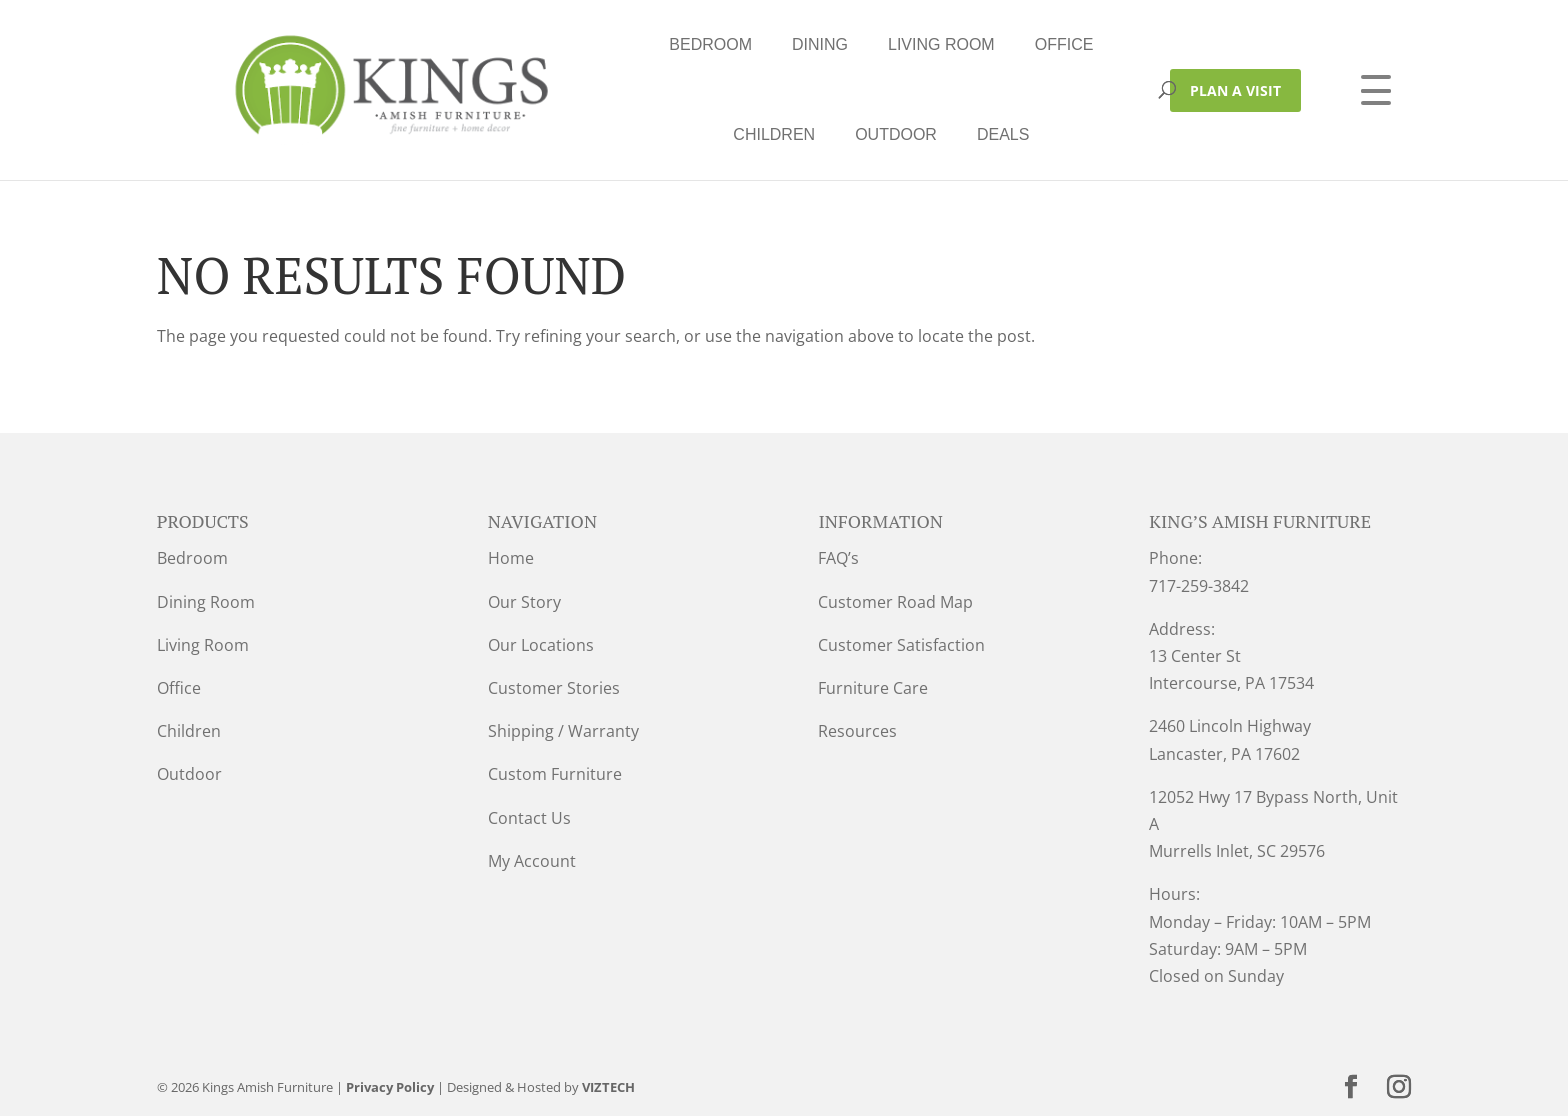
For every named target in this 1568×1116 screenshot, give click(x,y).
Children (911, 44)
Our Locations (541, 645)
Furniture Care (873, 688)
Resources (857, 731)
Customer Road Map (895, 602)
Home (511, 558)
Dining (557, 44)
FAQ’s (838, 558)
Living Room (678, 44)
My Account (532, 861)
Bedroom (447, 44)
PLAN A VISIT (1235, 90)
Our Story (524, 602)
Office (801, 44)
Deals (740, 134)
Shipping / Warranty (563, 731)
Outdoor (1033, 44)
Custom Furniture (555, 774)
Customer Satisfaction (901, 645)
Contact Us (529, 818)
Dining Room (206, 602)
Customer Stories (554, 688)
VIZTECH (608, 1087)
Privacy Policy (390, 1087)
